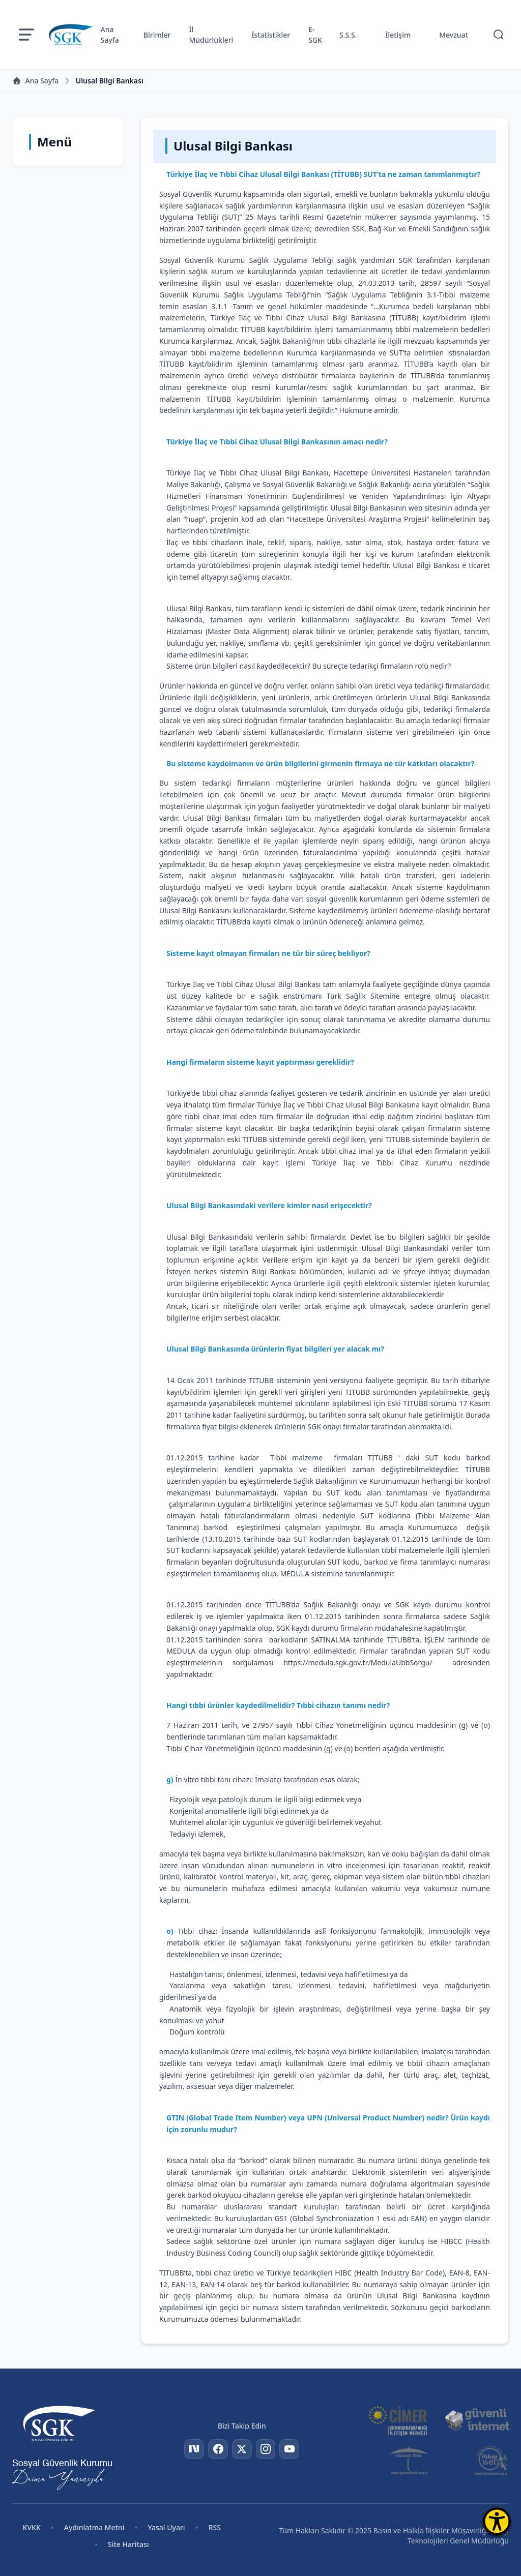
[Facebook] (217, 2449)
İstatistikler (270, 35)
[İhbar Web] (491, 2460)
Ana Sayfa (110, 34)
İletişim (398, 35)
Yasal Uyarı (166, 2527)
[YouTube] (290, 2449)
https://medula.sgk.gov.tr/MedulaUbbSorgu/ (357, 1662)
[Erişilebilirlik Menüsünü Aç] (497, 2521)
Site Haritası (128, 2544)
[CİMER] (398, 2420)
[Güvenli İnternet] (477, 2420)
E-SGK (315, 34)
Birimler (157, 35)
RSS (215, 2527)
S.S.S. (348, 35)
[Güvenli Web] (409, 2460)
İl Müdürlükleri (211, 34)
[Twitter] (241, 2449)
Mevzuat (453, 35)
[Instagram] (266, 2449)
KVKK (32, 2527)
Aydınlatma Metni (94, 2527)
